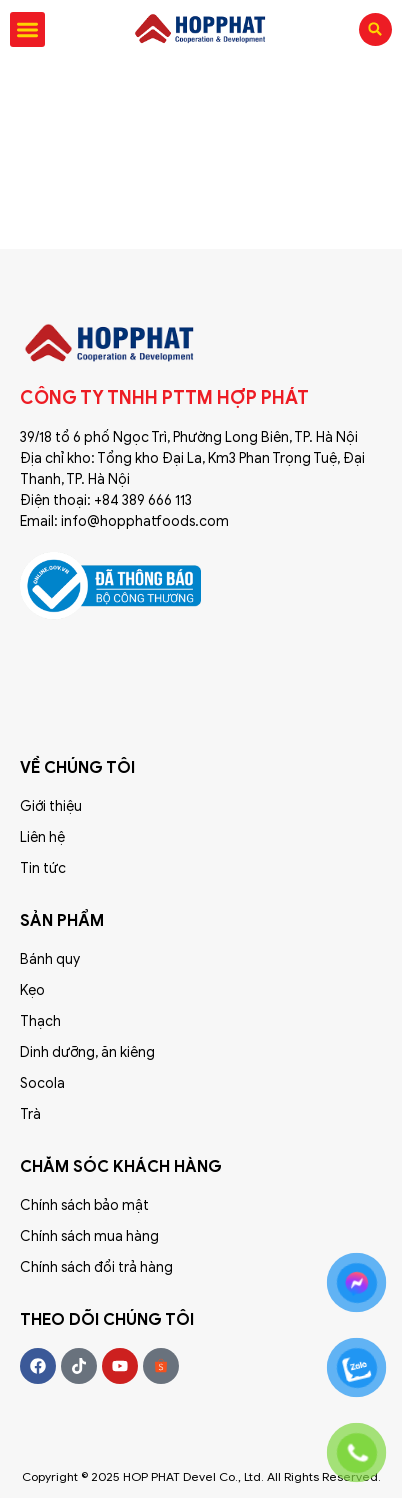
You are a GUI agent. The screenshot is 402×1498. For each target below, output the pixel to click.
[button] (27, 29)
